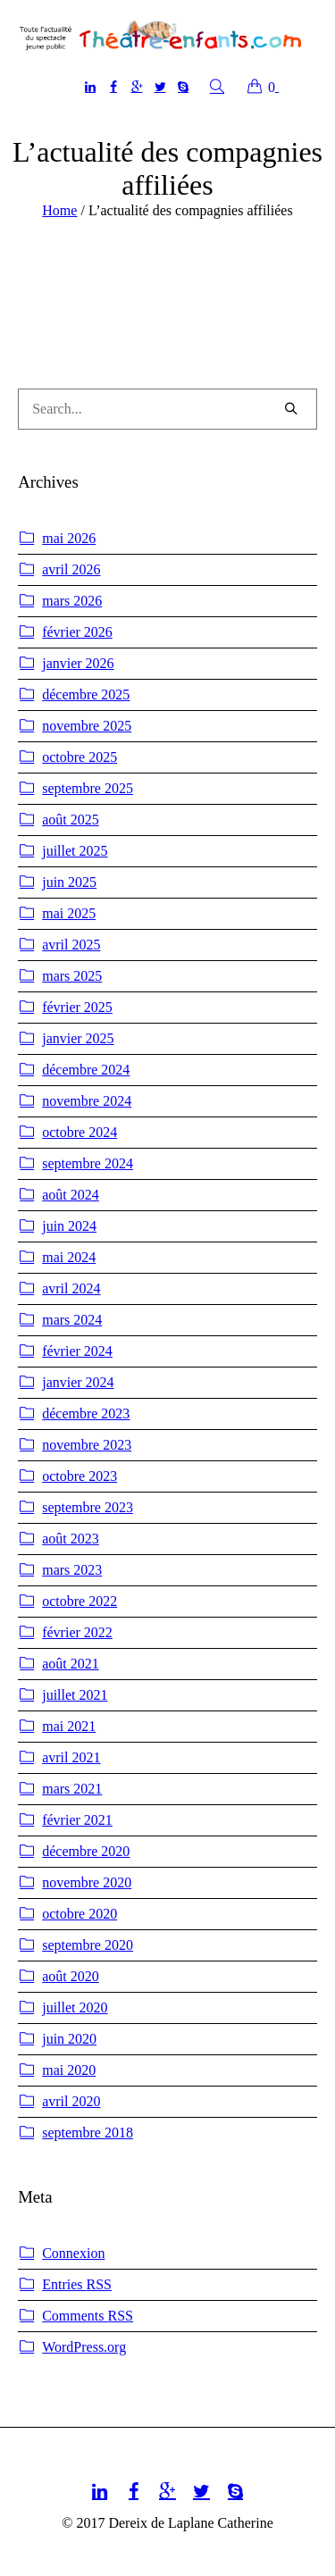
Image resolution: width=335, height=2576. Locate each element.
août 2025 (70, 819)
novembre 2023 (86, 1444)
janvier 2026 (77, 663)
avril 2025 (71, 944)
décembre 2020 (86, 1851)
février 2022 (77, 1632)
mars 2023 (72, 1569)
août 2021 (70, 1663)
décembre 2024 (86, 1069)
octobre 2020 (79, 1913)
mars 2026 (72, 600)
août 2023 (70, 1538)
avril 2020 (71, 2101)
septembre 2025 (87, 788)
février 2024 (77, 1351)
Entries (77, 2285)
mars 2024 (72, 1319)
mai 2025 (69, 913)
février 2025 (77, 1007)
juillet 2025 (74, 850)
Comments (87, 2316)
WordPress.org (84, 2346)
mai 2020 (69, 2070)
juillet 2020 (74, 2007)
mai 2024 (69, 1257)
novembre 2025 (86, 725)
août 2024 (70, 1194)
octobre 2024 (79, 1132)
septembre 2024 (87, 1163)
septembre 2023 (87, 1507)
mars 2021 (72, 1788)
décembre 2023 (86, 1413)
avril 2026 (71, 569)
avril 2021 (71, 1757)
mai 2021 (69, 1726)
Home (59, 210)
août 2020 (70, 1976)
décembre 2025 (86, 694)
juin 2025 (69, 882)
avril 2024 (71, 1288)
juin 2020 (69, 2038)
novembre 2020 (86, 1882)
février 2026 (77, 632)
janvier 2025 (77, 1038)
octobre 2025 (79, 757)
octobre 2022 (79, 1601)
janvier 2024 (77, 1382)
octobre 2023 (79, 1476)
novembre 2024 (86, 1100)
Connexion (73, 2253)
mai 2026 (69, 538)
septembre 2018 (87, 2132)
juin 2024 (69, 1226)
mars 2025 (72, 975)
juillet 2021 (74, 1694)
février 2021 (77, 1819)
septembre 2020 (87, 1945)
